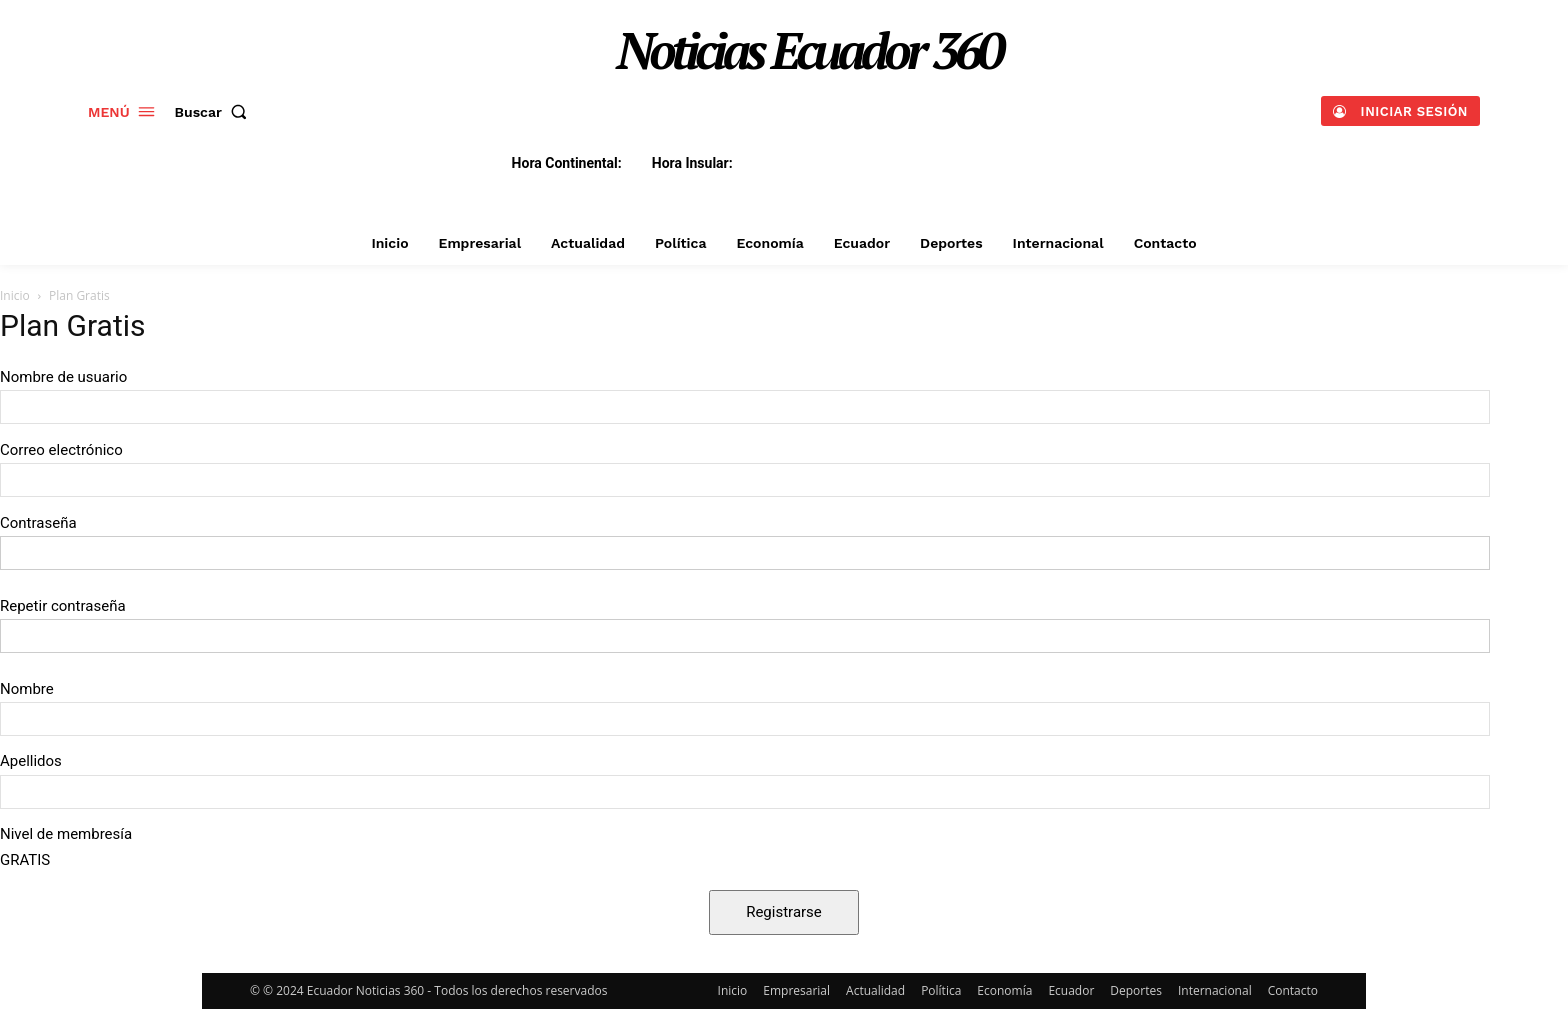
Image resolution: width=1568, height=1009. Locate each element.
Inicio (15, 295)
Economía (1004, 990)
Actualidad (875, 990)
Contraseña (38, 523)
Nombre (27, 689)
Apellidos (31, 761)
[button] (215, 112)
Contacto (1293, 990)
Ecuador (1071, 990)
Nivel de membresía (66, 834)
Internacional (1215, 990)
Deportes (1136, 990)
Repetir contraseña (63, 606)
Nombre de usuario (63, 377)
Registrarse (784, 912)
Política (941, 990)
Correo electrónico (61, 450)
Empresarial (796, 990)
